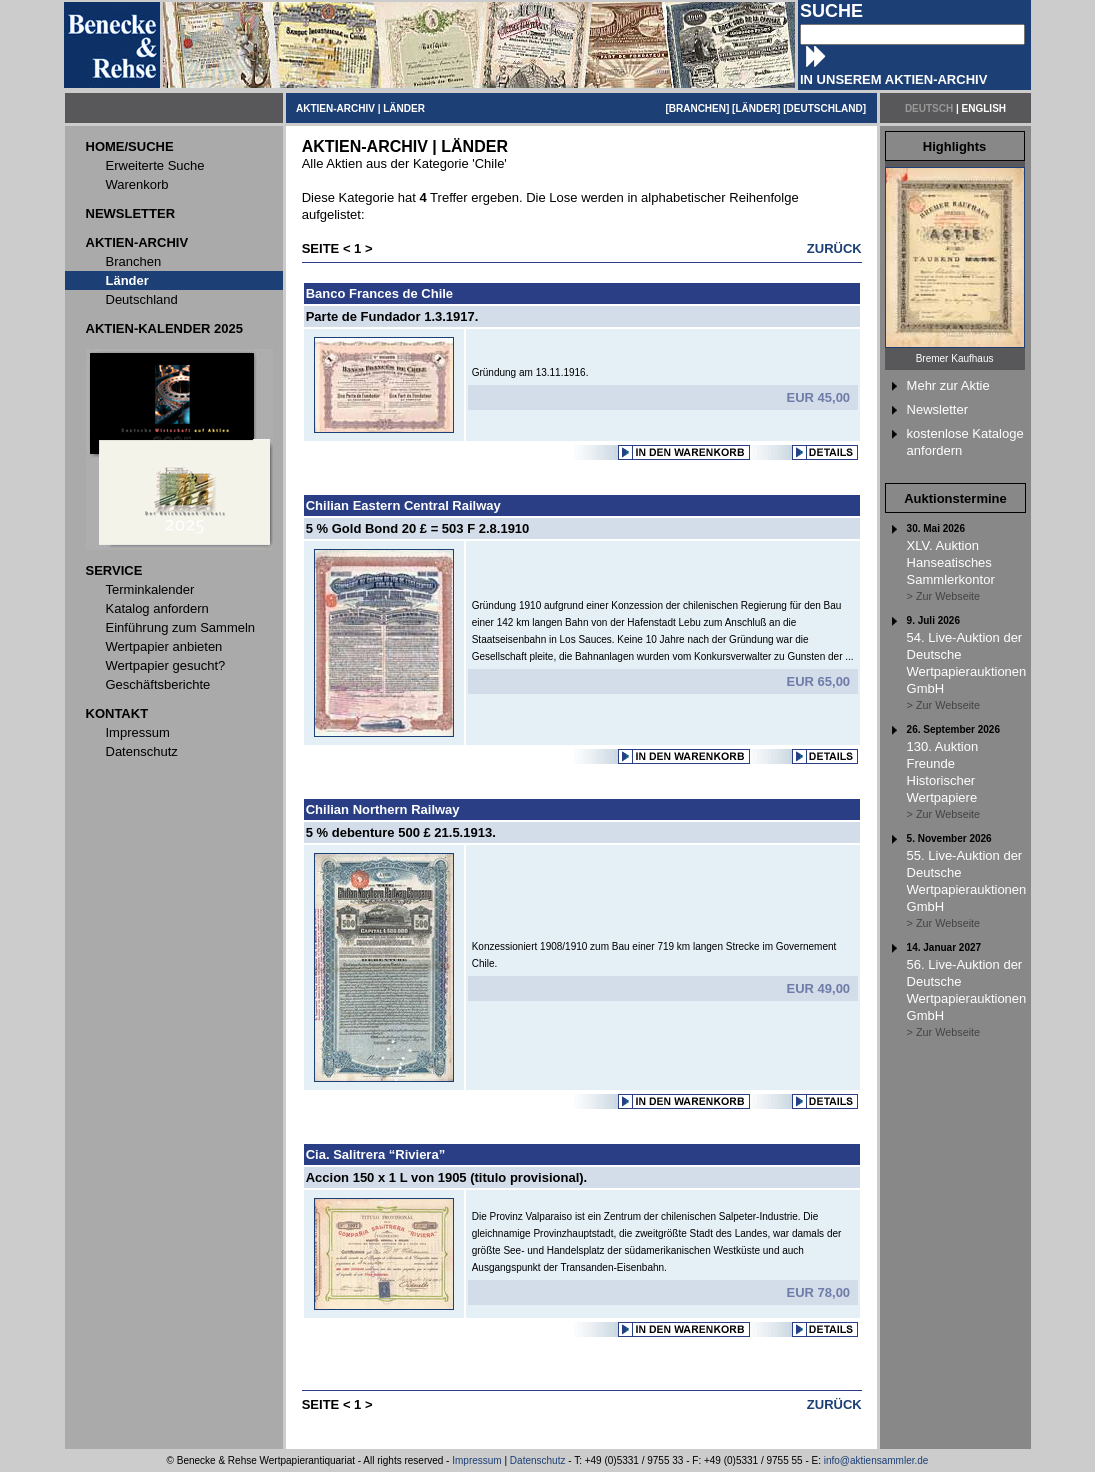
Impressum (476, 1460)
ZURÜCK (834, 248)
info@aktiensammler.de (876, 1460)
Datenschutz (538, 1460)
